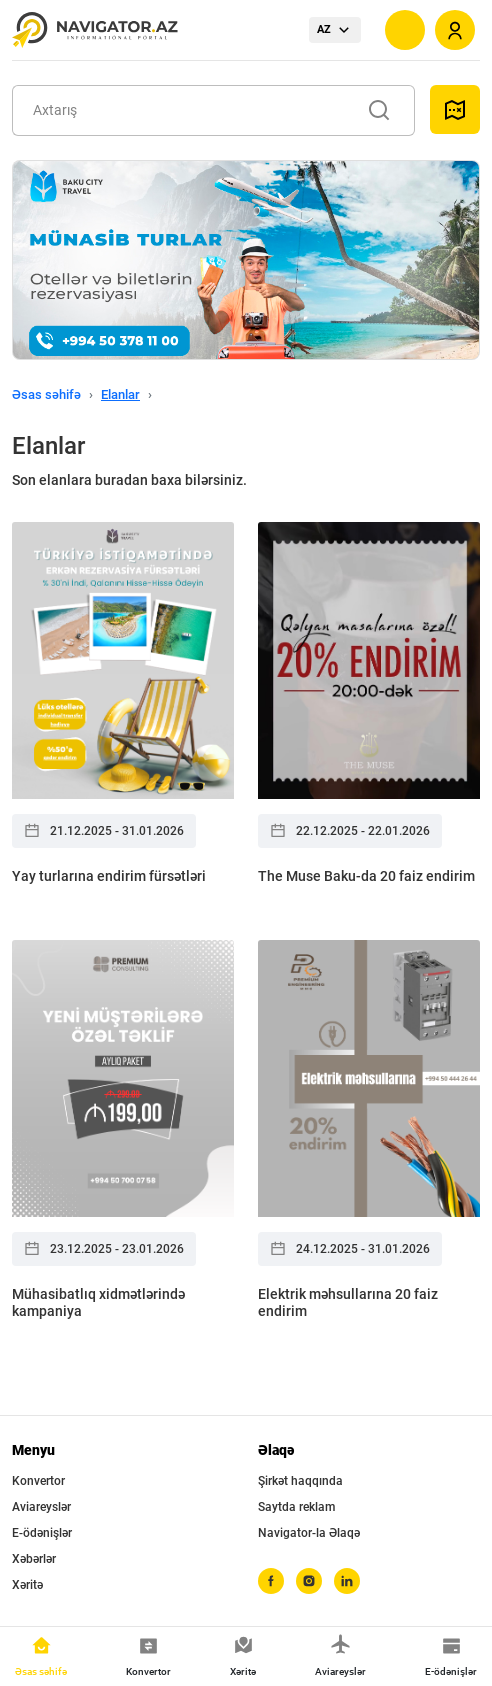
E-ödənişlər (42, 1533)
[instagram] (309, 1581)
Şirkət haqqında (300, 1481)
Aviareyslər (41, 1507)
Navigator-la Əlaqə (309, 1533)
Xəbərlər (34, 1559)
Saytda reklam (296, 1507)
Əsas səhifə (46, 394)
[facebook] (271, 1581)
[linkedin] (347, 1581)
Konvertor (38, 1481)
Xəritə (27, 1585)
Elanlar (120, 394)
